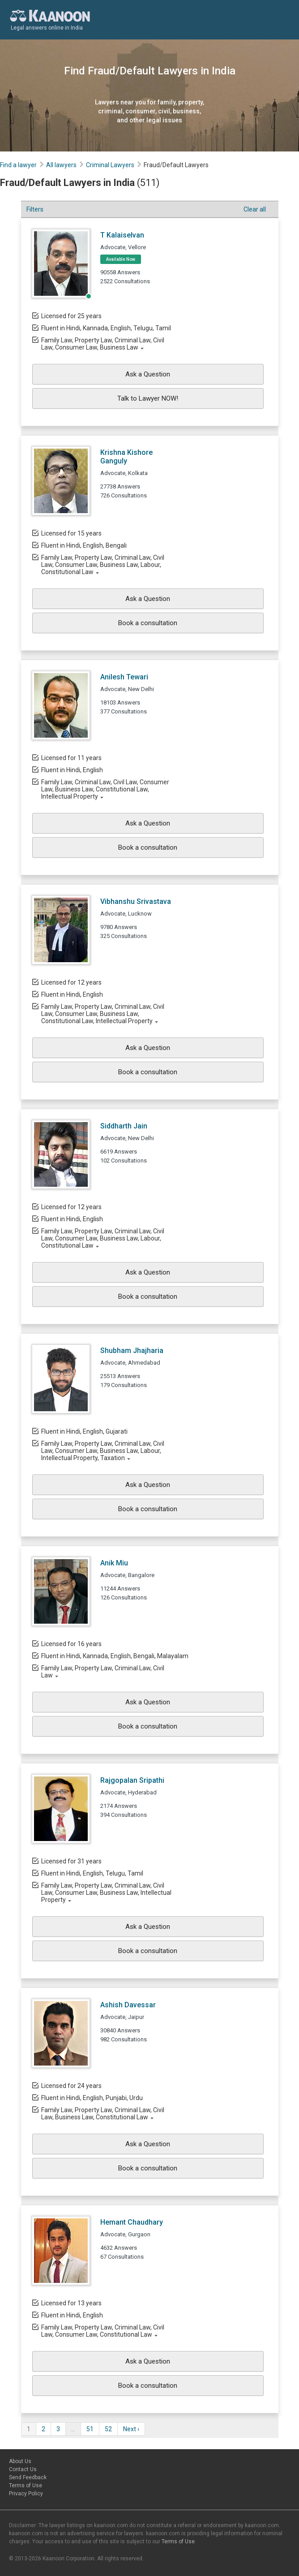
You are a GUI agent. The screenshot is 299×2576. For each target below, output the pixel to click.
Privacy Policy (26, 2493)
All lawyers (61, 165)
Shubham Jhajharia (131, 1350)
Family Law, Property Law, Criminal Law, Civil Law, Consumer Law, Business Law (102, 344)
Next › (131, 2429)
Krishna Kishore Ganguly (126, 456)
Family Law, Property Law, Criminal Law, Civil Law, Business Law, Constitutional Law (102, 2113)
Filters (34, 209)
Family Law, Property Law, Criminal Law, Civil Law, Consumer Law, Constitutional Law (102, 2331)
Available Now (120, 259)
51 (90, 2429)
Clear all (254, 209)
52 (108, 2429)
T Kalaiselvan (122, 235)
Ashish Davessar (128, 2005)
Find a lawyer (18, 165)
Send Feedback (28, 2477)
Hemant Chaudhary (131, 2222)
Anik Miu (114, 1563)
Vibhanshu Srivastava (135, 901)
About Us (20, 2461)
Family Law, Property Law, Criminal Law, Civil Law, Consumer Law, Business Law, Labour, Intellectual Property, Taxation (102, 1450)
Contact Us (23, 2469)
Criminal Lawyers (110, 165)
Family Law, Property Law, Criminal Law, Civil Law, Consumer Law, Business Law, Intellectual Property (106, 1892)
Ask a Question (147, 374)
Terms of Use (25, 2485)
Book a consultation (147, 623)
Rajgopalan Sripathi (132, 1780)
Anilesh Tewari (124, 677)
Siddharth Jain (123, 1126)
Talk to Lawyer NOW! (147, 398)
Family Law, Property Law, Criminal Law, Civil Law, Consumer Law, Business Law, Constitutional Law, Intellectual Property (102, 1013)
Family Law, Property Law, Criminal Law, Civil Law (102, 1671)
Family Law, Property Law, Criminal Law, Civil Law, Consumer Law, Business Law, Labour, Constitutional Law (102, 564)
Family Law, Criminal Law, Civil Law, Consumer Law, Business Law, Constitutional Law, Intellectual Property (105, 789)
